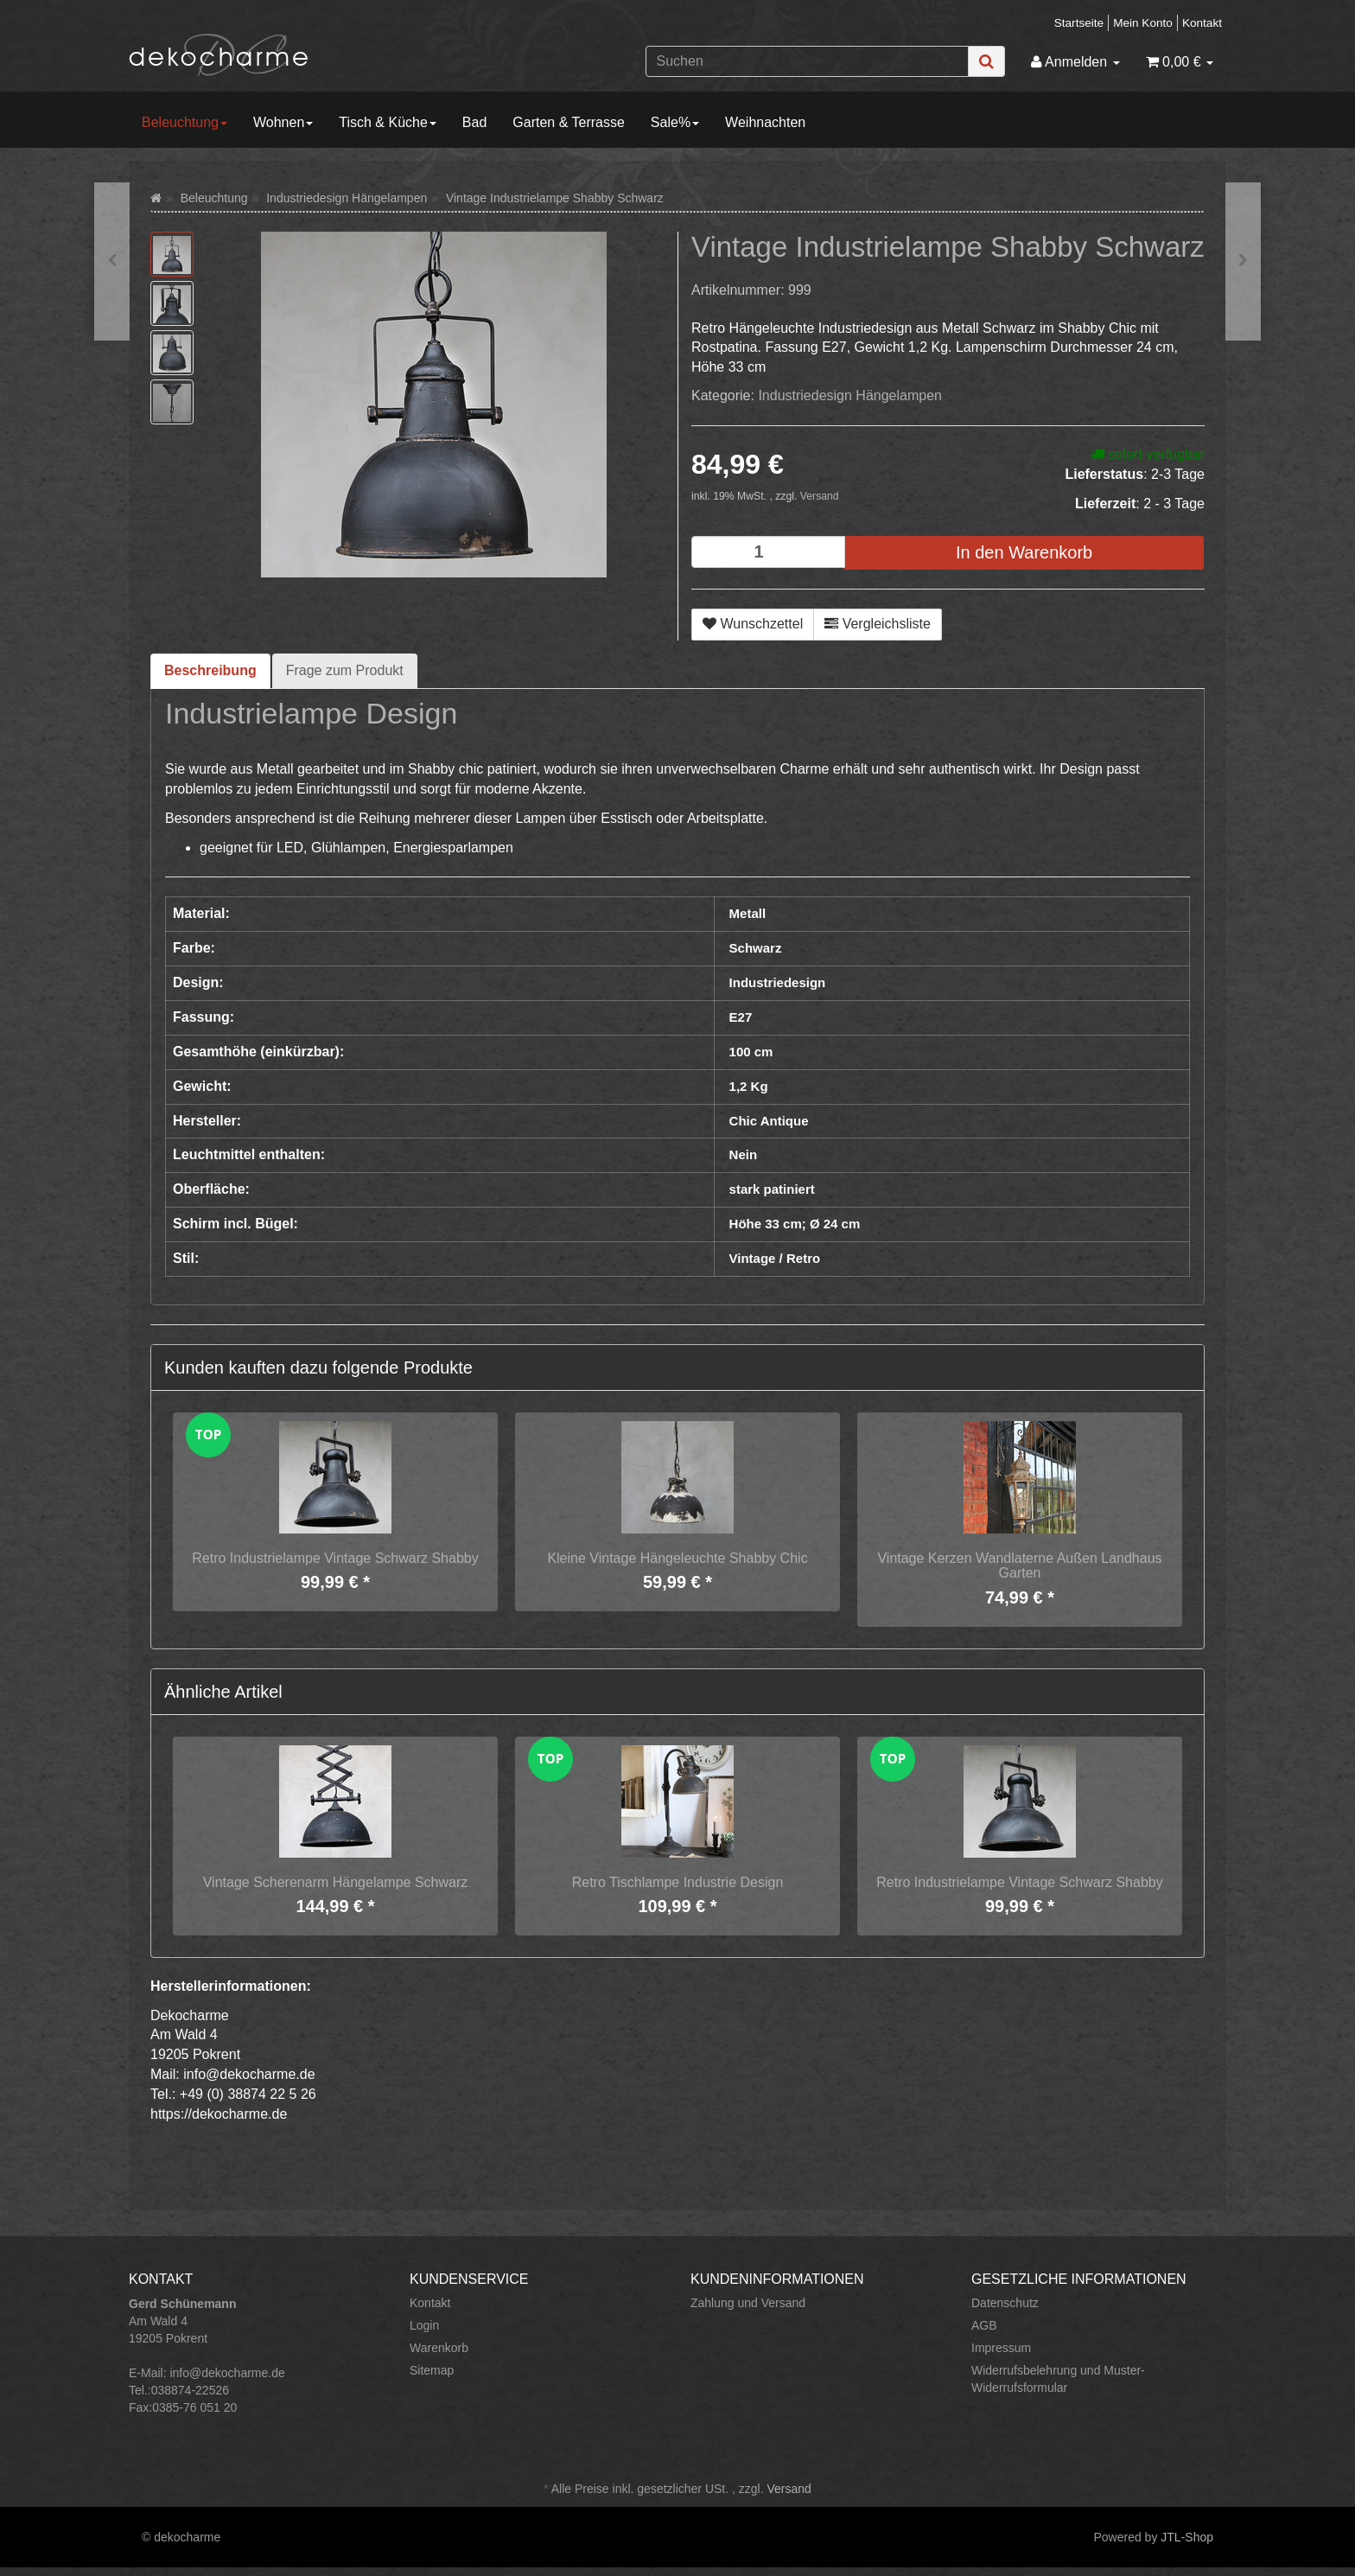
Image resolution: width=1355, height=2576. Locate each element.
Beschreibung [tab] (210, 670)
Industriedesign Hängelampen (850, 395)
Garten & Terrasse (568, 122)
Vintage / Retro (775, 1258)
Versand (819, 496)
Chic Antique (769, 1120)
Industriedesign (777, 982)
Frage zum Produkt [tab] (345, 670)
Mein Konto (1143, 22)
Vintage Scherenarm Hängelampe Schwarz (335, 1882)
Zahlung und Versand (747, 2303)
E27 (741, 1017)
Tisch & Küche (387, 122)
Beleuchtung (184, 122)
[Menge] (768, 552)
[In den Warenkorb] (1024, 553)
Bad (474, 122)
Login (424, 2325)
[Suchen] (807, 61)
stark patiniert (772, 1189)
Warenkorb (439, 2348)
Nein (743, 1154)
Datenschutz (1005, 2303)
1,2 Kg (748, 1086)
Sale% (675, 122)
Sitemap (432, 2370)
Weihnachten (765, 122)
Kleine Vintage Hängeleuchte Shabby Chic (677, 1558)
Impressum (1001, 2348)
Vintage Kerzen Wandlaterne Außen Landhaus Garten (1019, 1566)
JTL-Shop (1187, 2537)
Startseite (1079, 22)
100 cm (751, 1051)
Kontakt (1202, 22)
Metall (748, 913)
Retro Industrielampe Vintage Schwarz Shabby (335, 1558)
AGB (984, 2325)
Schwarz (755, 947)
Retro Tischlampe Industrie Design (678, 1882)
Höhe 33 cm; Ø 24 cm (795, 1223)
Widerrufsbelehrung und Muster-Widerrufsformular (1058, 2378)
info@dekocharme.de (226, 2373)
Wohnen (283, 122)
